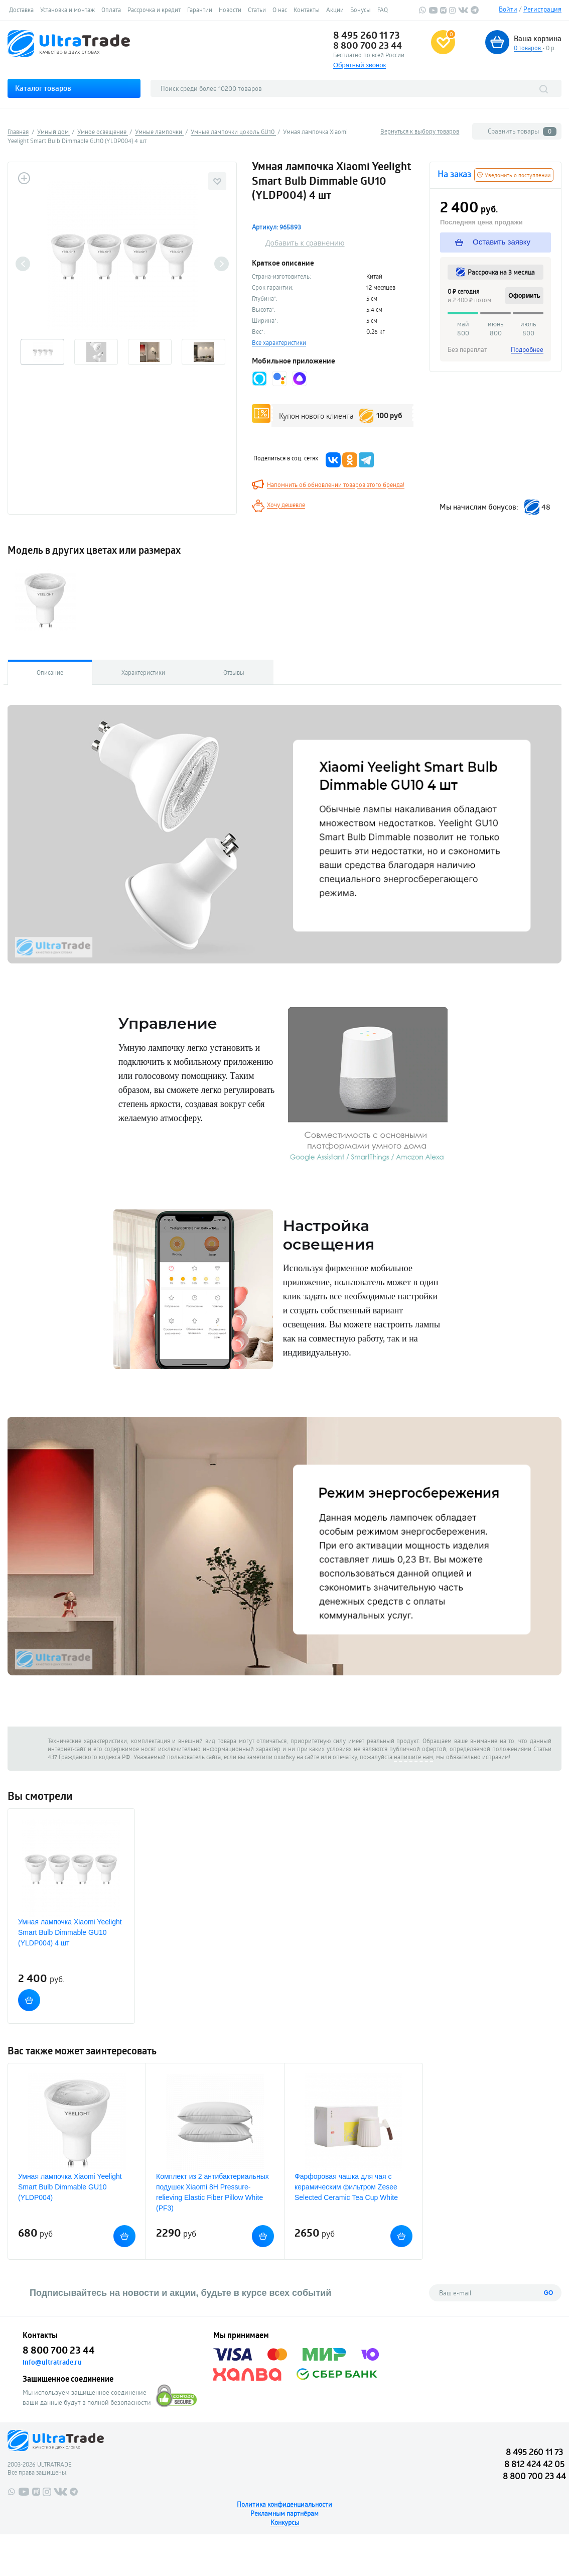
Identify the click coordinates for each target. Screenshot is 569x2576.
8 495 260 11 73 (366, 35)
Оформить (524, 295)
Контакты (307, 10)
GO (548, 2292)
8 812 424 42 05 (534, 2464)
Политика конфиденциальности (284, 2504)
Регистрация (542, 9)
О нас (279, 10)
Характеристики (143, 672)
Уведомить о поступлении (513, 175)
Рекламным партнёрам (284, 2513)
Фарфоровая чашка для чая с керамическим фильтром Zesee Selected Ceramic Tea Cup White (346, 2186)
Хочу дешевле (286, 505)
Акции (335, 10)
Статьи (257, 10)
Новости (230, 10)
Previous (23, 264)
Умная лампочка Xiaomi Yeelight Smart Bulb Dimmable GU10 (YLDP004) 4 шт (70, 1932)
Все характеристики (279, 342)
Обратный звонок (359, 65)
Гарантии (199, 10)
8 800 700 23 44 (367, 45)
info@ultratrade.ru (52, 2362)
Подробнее (527, 349)
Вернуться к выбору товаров (419, 131)
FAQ (382, 10)
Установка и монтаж (67, 10)
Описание (50, 672)
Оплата (111, 10)
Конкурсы (284, 2522)
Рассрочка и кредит (154, 10)
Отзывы (233, 672)
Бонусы (360, 10)
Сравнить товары (522, 131)
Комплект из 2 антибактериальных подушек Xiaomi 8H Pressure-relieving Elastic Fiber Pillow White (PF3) (212, 2192)
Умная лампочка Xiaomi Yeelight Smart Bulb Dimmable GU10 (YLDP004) (70, 2186)
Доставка (21, 10)
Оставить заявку (492, 242)
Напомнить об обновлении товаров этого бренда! (335, 484)
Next (221, 264)
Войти (508, 9)
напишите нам (413, 1757)
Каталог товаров (43, 88)
